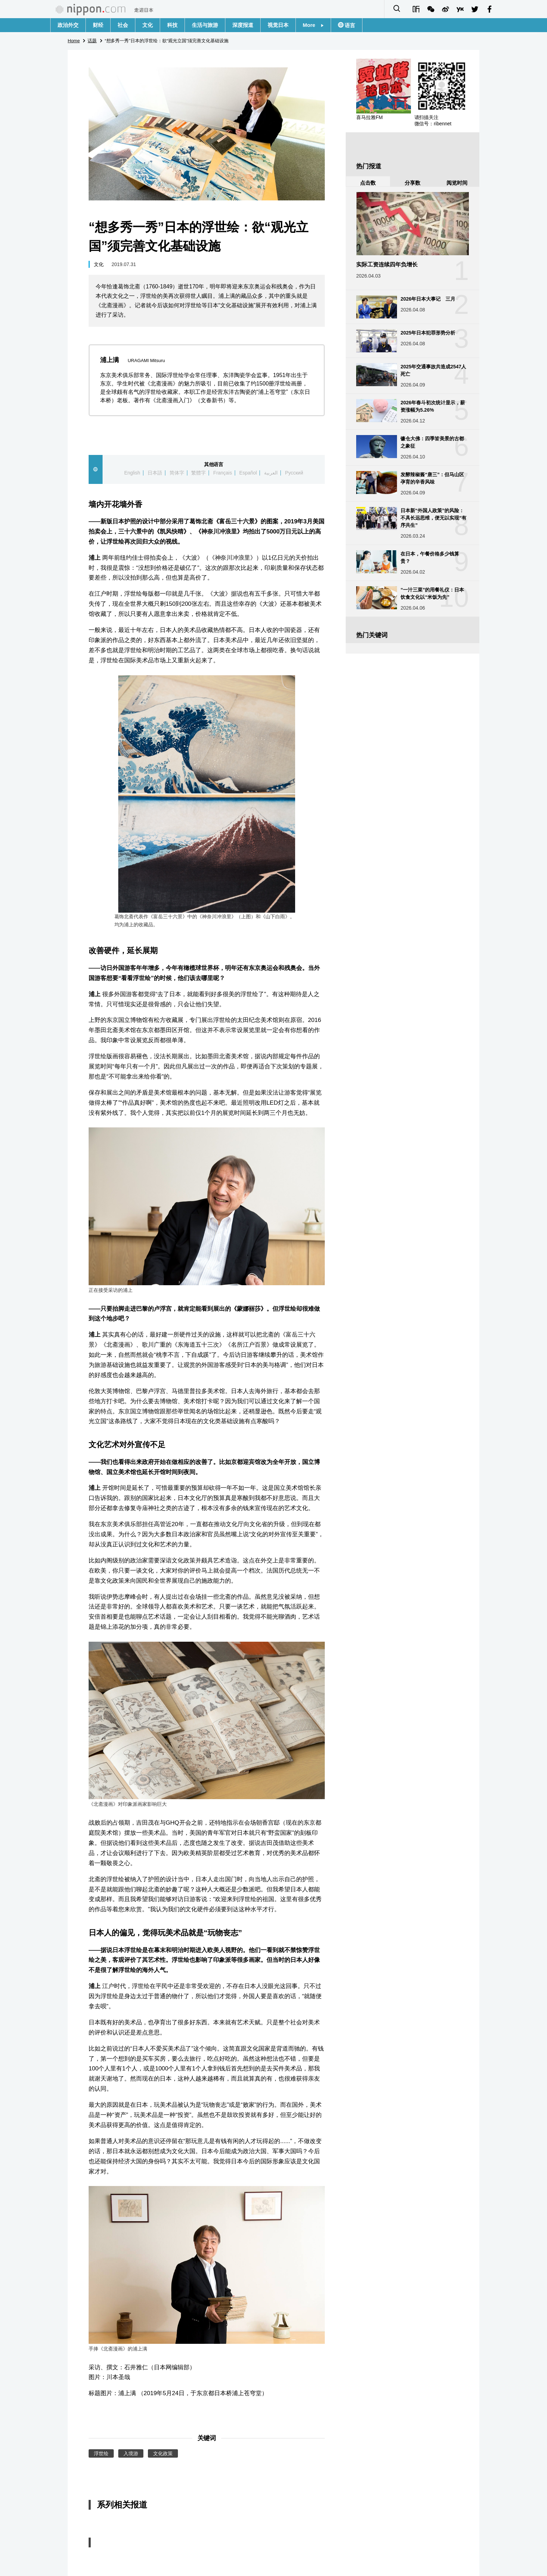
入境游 (130, 2453)
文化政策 (163, 2453)
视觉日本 (278, 25)
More (313, 25)
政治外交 (68, 25)
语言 (349, 25)
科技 (172, 25)
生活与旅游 (205, 25)
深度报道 (242, 25)
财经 (98, 25)
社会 (123, 25)
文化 (147, 25)
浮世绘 (101, 2453)
